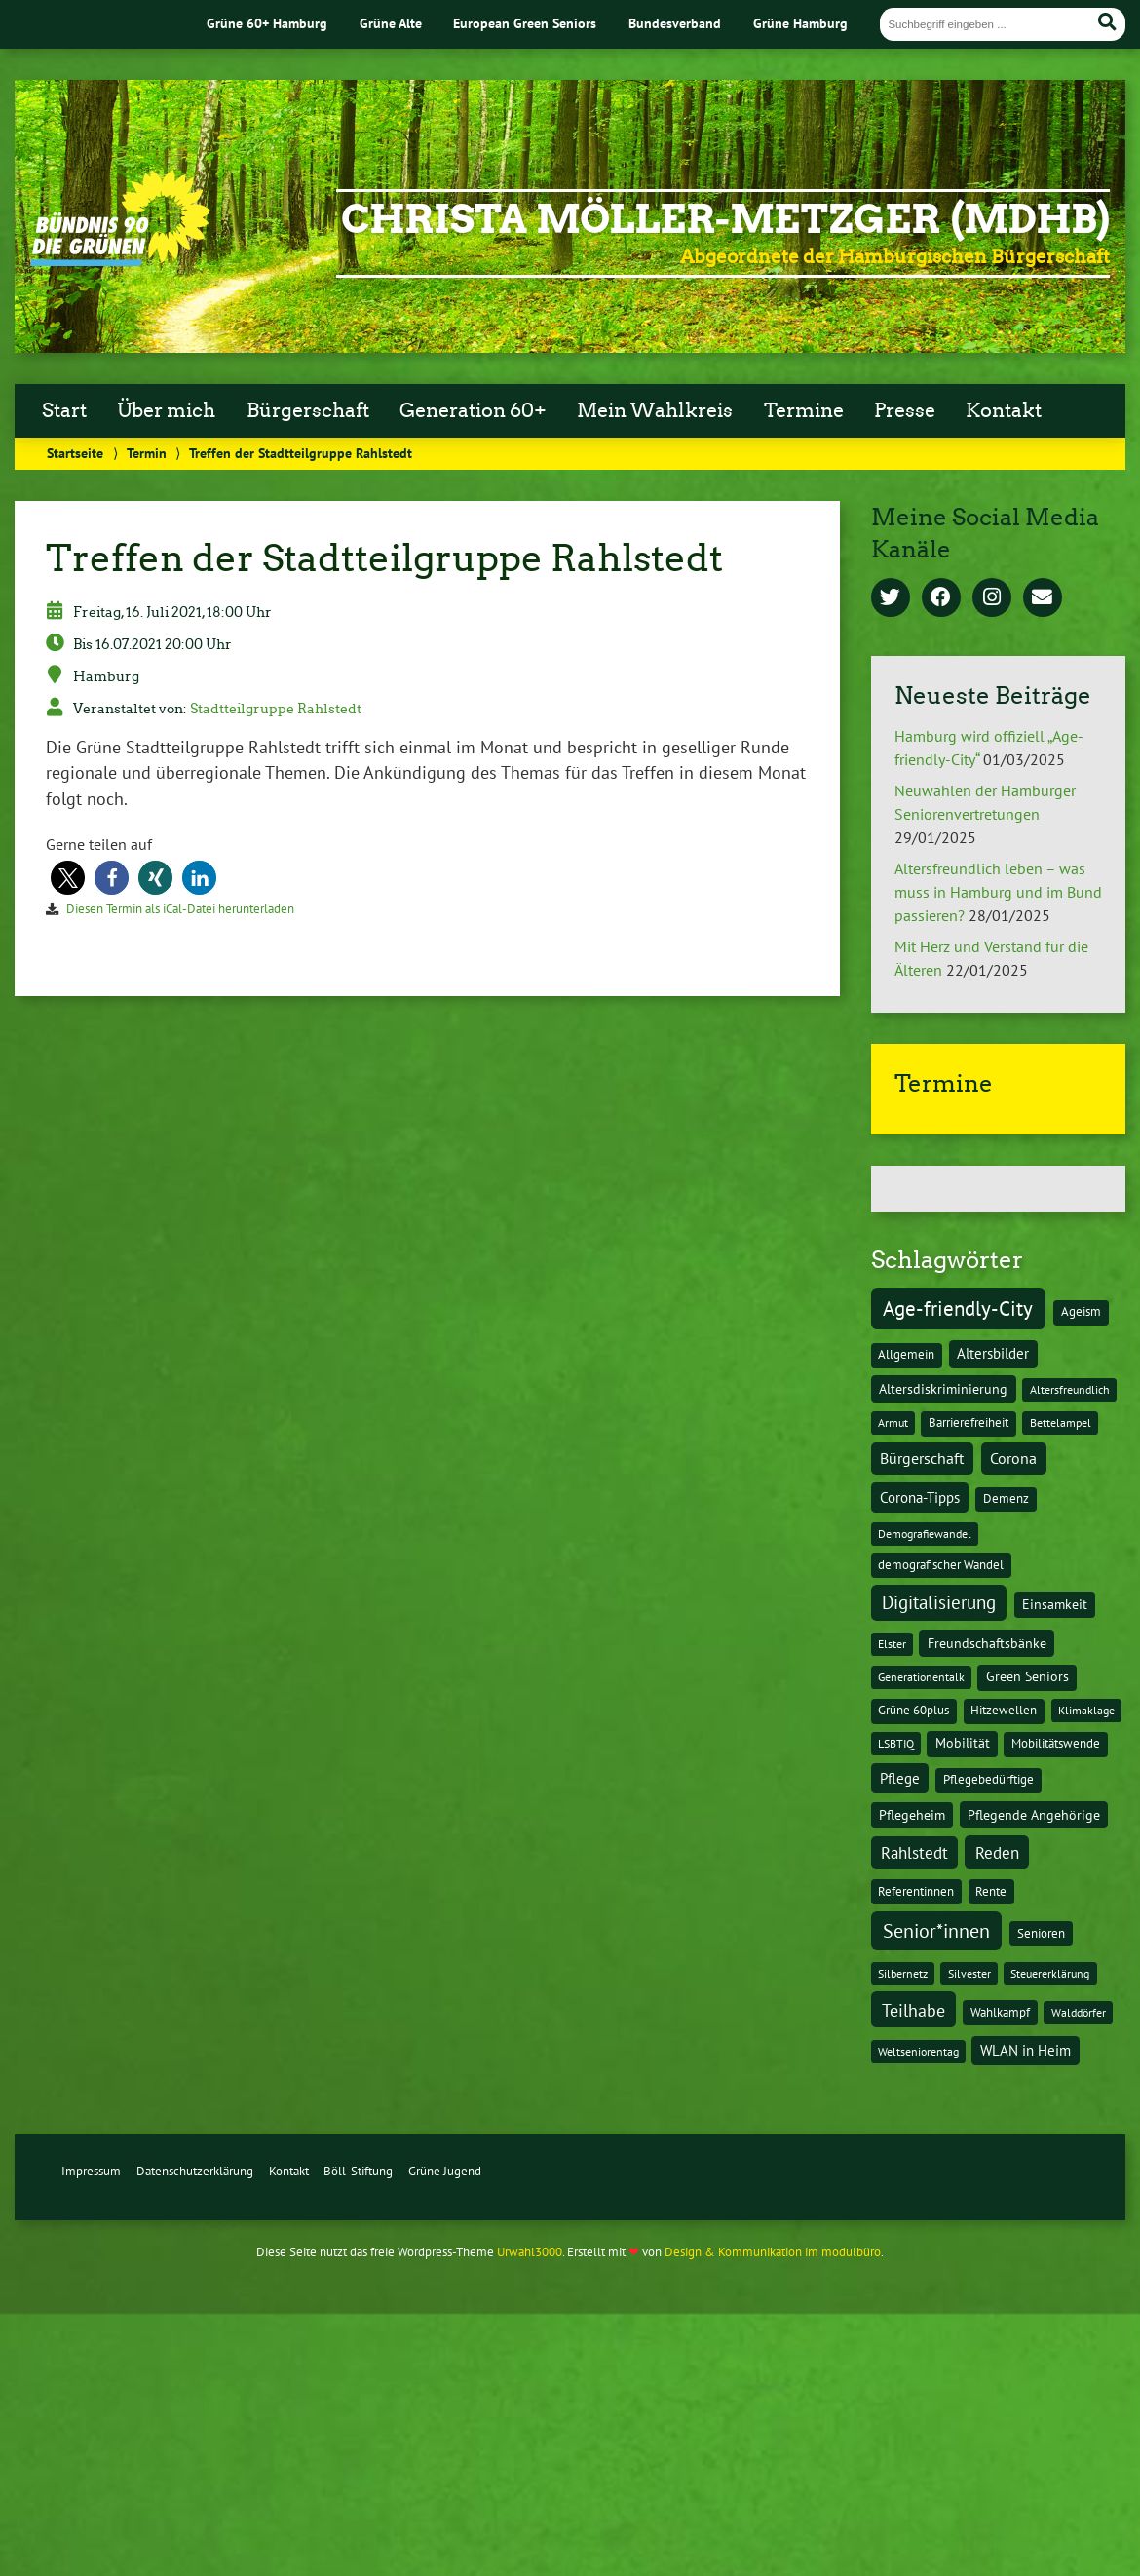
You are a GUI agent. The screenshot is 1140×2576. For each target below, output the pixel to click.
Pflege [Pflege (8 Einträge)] (900, 1778)
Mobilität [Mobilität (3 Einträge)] (962, 1742)
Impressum (91, 2171)
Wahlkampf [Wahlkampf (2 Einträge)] (1000, 2012)
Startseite (75, 452)
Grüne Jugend (444, 2171)
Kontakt (1004, 410)
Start (64, 410)
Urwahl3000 (529, 2252)
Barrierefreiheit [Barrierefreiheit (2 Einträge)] (968, 1422)
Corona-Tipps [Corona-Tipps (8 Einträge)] (920, 1497)
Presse (904, 410)
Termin (147, 452)
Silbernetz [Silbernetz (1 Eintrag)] (903, 1973)
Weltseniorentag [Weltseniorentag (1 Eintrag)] (918, 2051)
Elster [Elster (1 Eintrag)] (892, 1643)
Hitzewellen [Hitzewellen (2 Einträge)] (1003, 1710)
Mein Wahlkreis (655, 410)
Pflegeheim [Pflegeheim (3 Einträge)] (912, 1815)
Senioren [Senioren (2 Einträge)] (1041, 1933)
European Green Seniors (524, 23)
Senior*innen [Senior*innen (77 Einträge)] (936, 1930)
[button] (68, 878)
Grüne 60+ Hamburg (267, 23)
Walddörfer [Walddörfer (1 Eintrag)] (1078, 2012)
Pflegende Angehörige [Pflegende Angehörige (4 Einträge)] (1034, 1815)
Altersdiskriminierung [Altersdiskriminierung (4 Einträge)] (943, 1389)
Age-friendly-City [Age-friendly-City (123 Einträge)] (958, 1308)
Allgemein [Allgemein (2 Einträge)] (906, 1354)
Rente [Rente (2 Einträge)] (991, 1891)
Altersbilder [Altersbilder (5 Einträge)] (993, 1353)
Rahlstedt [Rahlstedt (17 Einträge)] (914, 1853)
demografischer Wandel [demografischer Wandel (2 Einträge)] (941, 1565)
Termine (804, 410)
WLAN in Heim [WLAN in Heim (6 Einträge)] (1025, 2050)
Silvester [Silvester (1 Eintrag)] (969, 1973)
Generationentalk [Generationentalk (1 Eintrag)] (921, 1677)
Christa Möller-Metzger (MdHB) (725, 219)
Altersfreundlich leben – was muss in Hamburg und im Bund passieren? (998, 892)
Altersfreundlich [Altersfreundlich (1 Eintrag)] (1070, 1389)
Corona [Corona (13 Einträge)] (1013, 1458)
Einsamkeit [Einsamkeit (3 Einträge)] (1054, 1604)
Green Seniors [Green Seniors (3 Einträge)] (1027, 1676)
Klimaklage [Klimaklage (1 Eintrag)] (1086, 1710)
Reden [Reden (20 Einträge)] (997, 1852)
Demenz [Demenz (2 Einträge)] (1006, 1498)
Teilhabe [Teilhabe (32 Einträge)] (913, 2009)
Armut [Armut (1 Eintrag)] (893, 1422)
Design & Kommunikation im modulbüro (773, 2252)
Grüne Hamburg (800, 23)
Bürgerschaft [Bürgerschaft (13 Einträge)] (922, 1458)
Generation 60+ (473, 410)
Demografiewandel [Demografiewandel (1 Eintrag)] (924, 1533)
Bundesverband (674, 23)
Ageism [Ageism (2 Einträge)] (1081, 1311)
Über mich (166, 410)
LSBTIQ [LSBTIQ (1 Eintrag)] (896, 1743)
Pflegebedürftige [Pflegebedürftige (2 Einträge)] (988, 1779)
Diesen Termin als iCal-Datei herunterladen (180, 909)
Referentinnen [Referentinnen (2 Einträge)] (916, 1891)
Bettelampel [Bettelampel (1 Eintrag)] (1060, 1422)
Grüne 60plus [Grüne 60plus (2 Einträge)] (913, 1710)
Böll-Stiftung (358, 2171)
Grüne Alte (391, 23)
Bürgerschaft (308, 410)
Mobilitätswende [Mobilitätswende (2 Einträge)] (1055, 1743)
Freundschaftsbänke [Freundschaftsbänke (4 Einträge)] (987, 1643)
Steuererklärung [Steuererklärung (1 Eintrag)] (1049, 1973)
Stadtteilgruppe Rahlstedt (275, 708)
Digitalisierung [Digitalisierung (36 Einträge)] (939, 1602)
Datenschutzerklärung (194, 2171)
